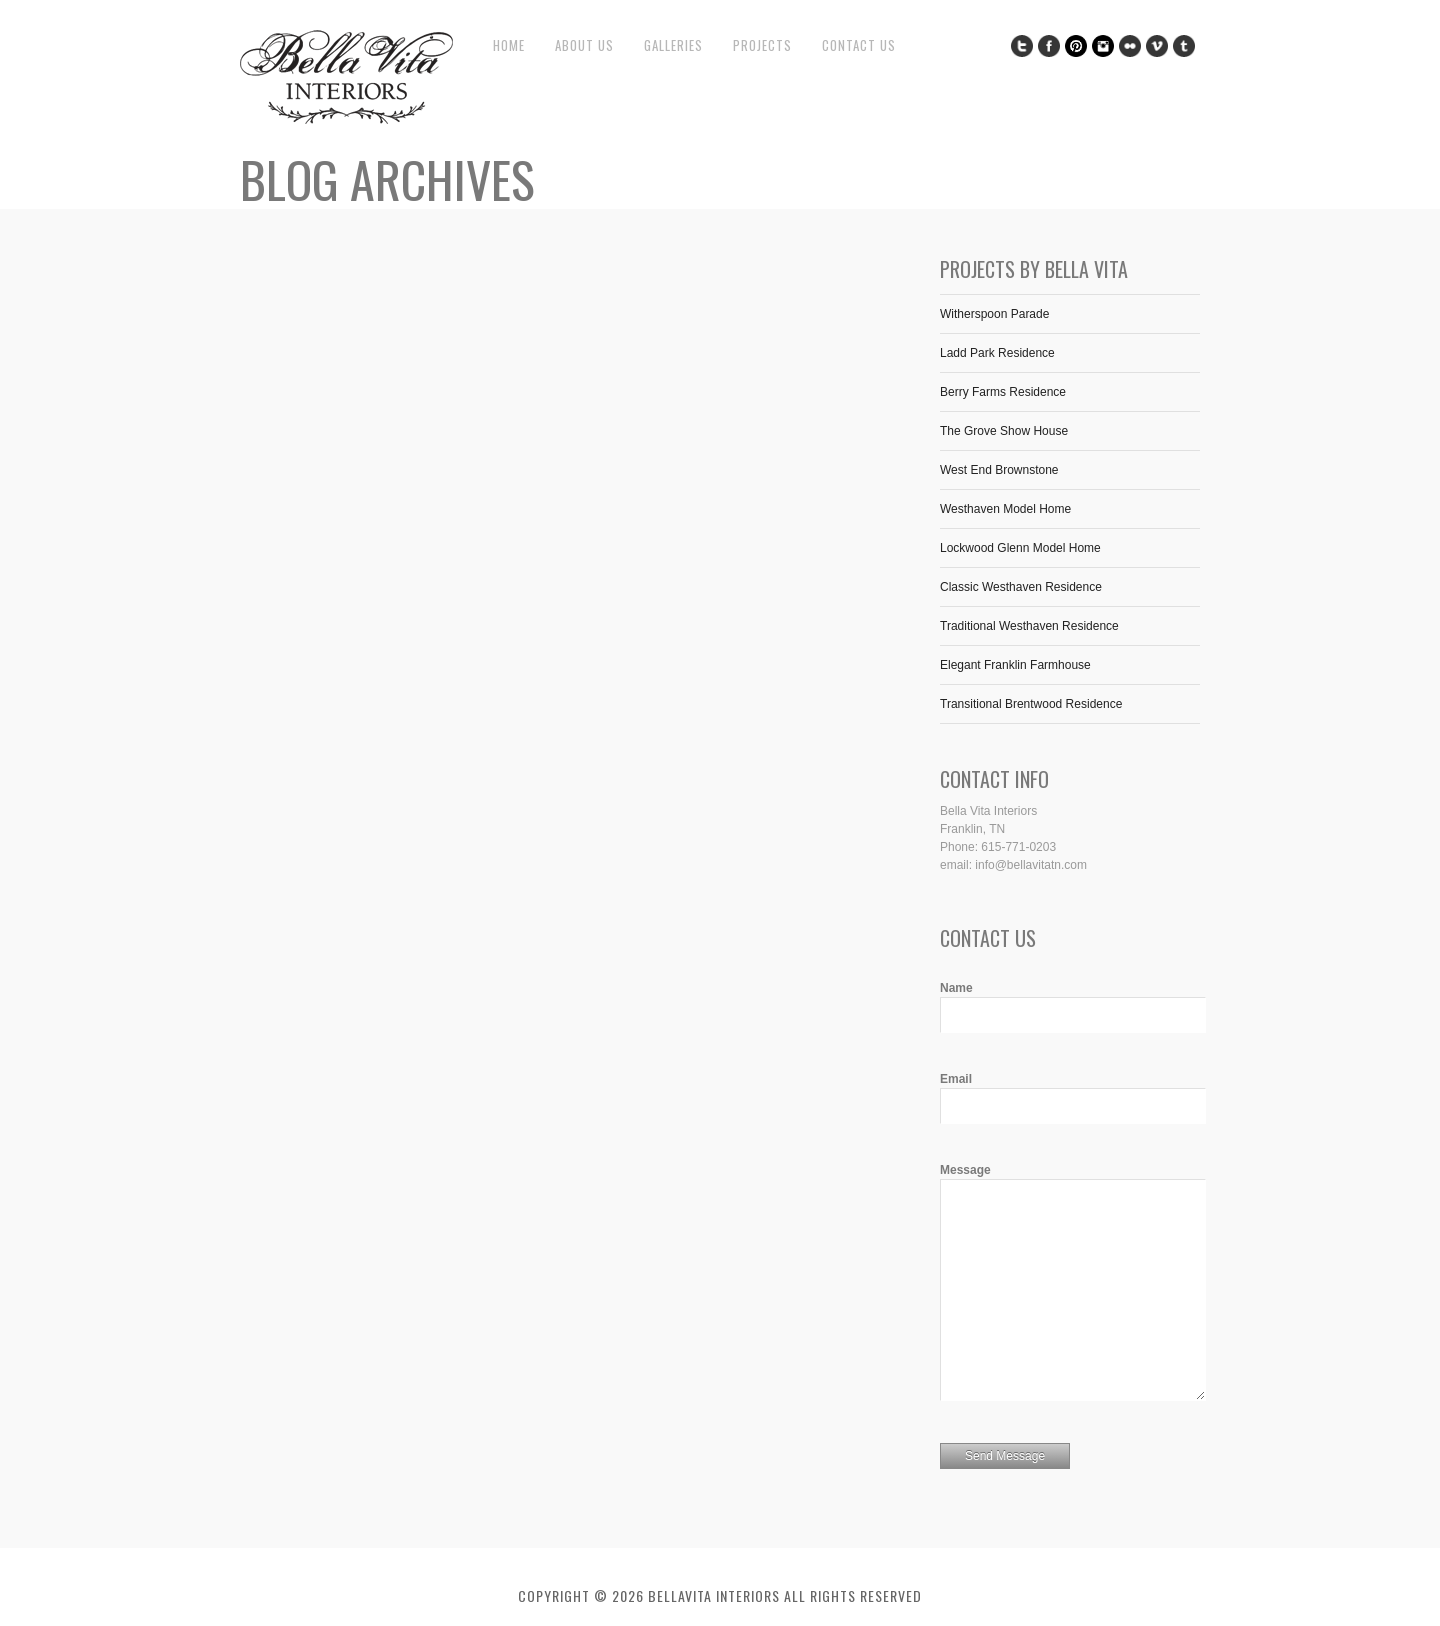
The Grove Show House (1004, 431)
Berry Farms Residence (1003, 392)
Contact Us (859, 45)
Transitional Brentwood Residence (1031, 704)
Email (956, 1079)
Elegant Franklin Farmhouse (1015, 665)
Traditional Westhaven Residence (1029, 626)
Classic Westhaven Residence (1021, 587)
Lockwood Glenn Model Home (1020, 548)
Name (956, 988)
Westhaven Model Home (1005, 509)
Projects (762, 45)
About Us (584, 45)
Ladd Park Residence (997, 353)
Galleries (673, 45)
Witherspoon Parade (994, 314)
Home (509, 45)
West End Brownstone (999, 470)
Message (965, 1170)
